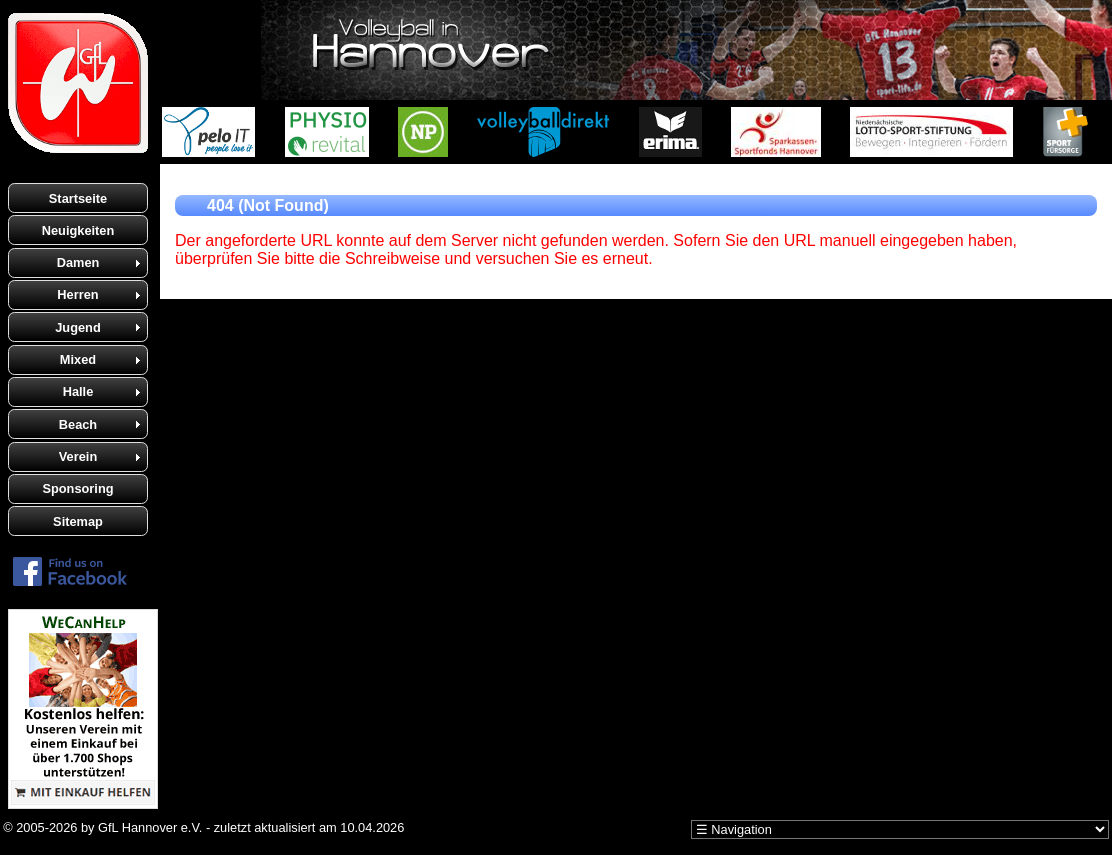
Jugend (78, 327)
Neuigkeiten (78, 230)
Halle (78, 391)
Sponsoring (77, 488)
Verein (78, 456)
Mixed (78, 359)
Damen (78, 262)
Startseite (78, 198)
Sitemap (78, 521)
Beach (78, 424)
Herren (77, 294)
